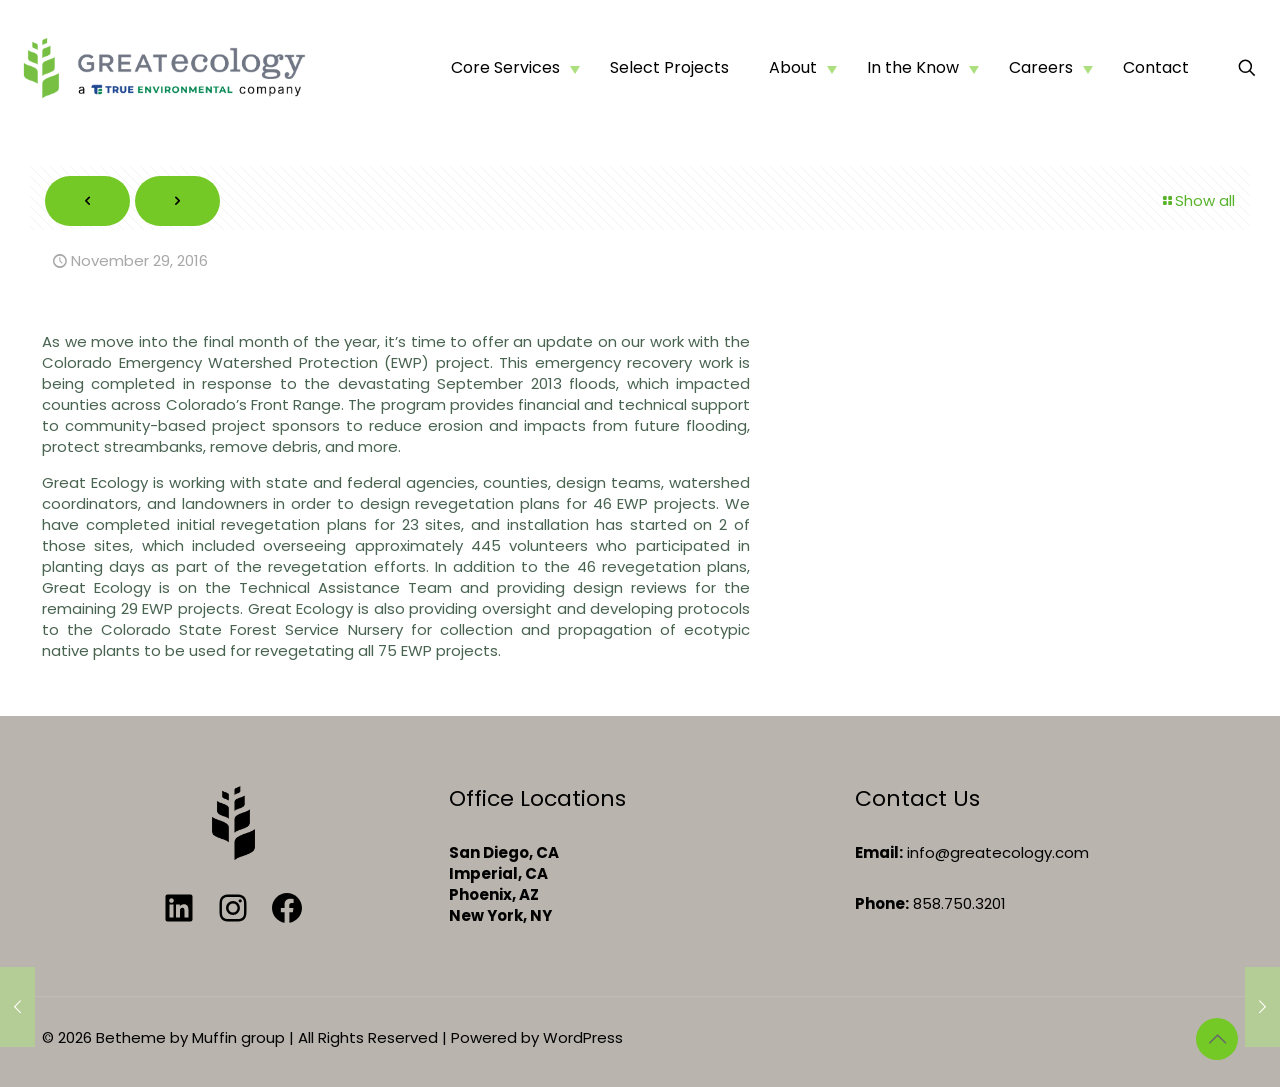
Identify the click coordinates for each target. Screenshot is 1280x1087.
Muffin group (238, 1037)
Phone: (882, 903)
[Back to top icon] (1217, 1039)
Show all (1197, 200)
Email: (879, 852)
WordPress (583, 1037)
